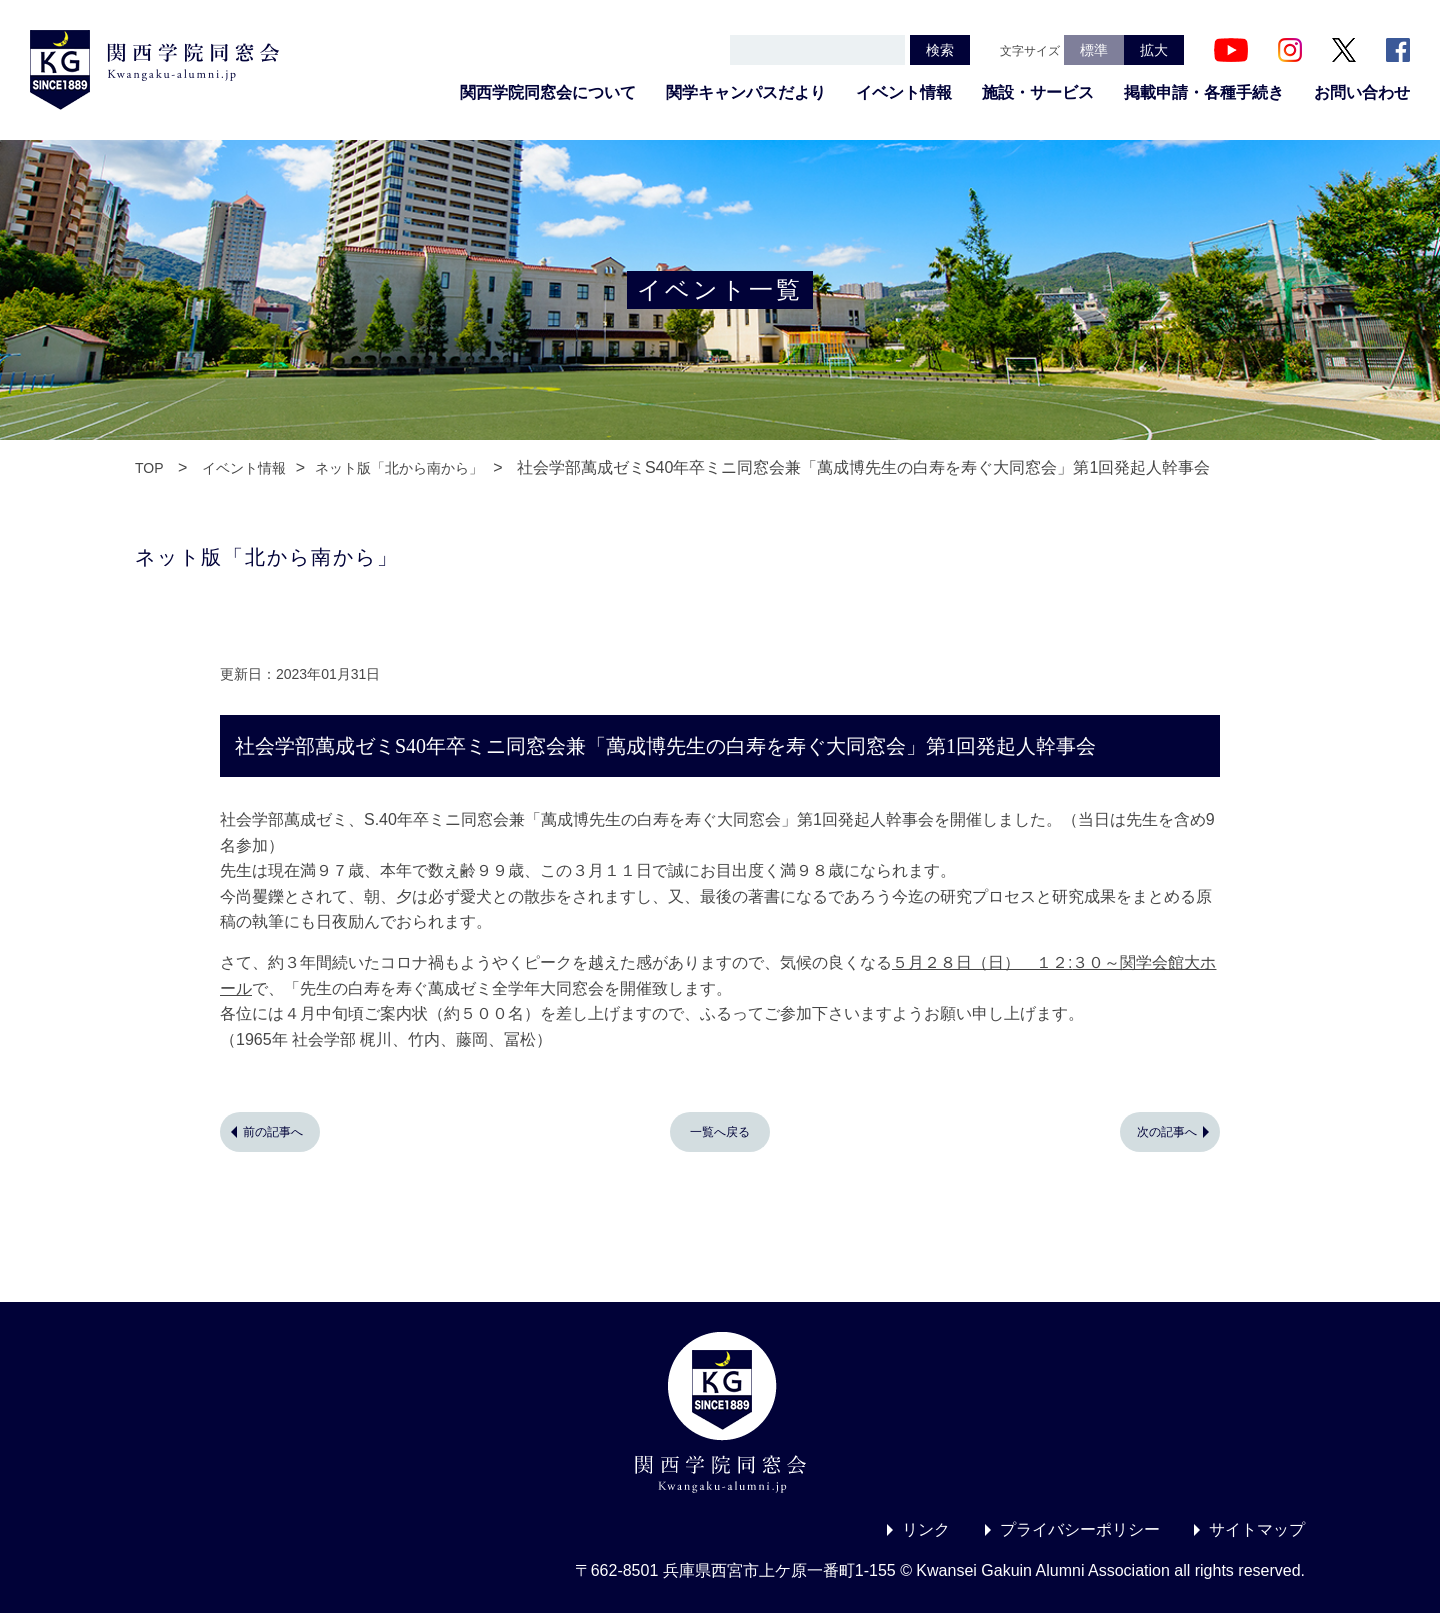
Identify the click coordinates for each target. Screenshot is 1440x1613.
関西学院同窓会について (548, 92)
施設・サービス (1038, 92)
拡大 (1154, 50)
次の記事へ (1167, 1132)
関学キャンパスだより (746, 92)
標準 (1094, 50)
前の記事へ (273, 1132)
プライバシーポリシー (1080, 1529)
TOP (149, 468)
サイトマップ (1257, 1529)
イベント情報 (904, 92)
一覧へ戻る (720, 1132)
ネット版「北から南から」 (399, 468)
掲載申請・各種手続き (1204, 92)
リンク (926, 1529)
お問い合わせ (1362, 92)
